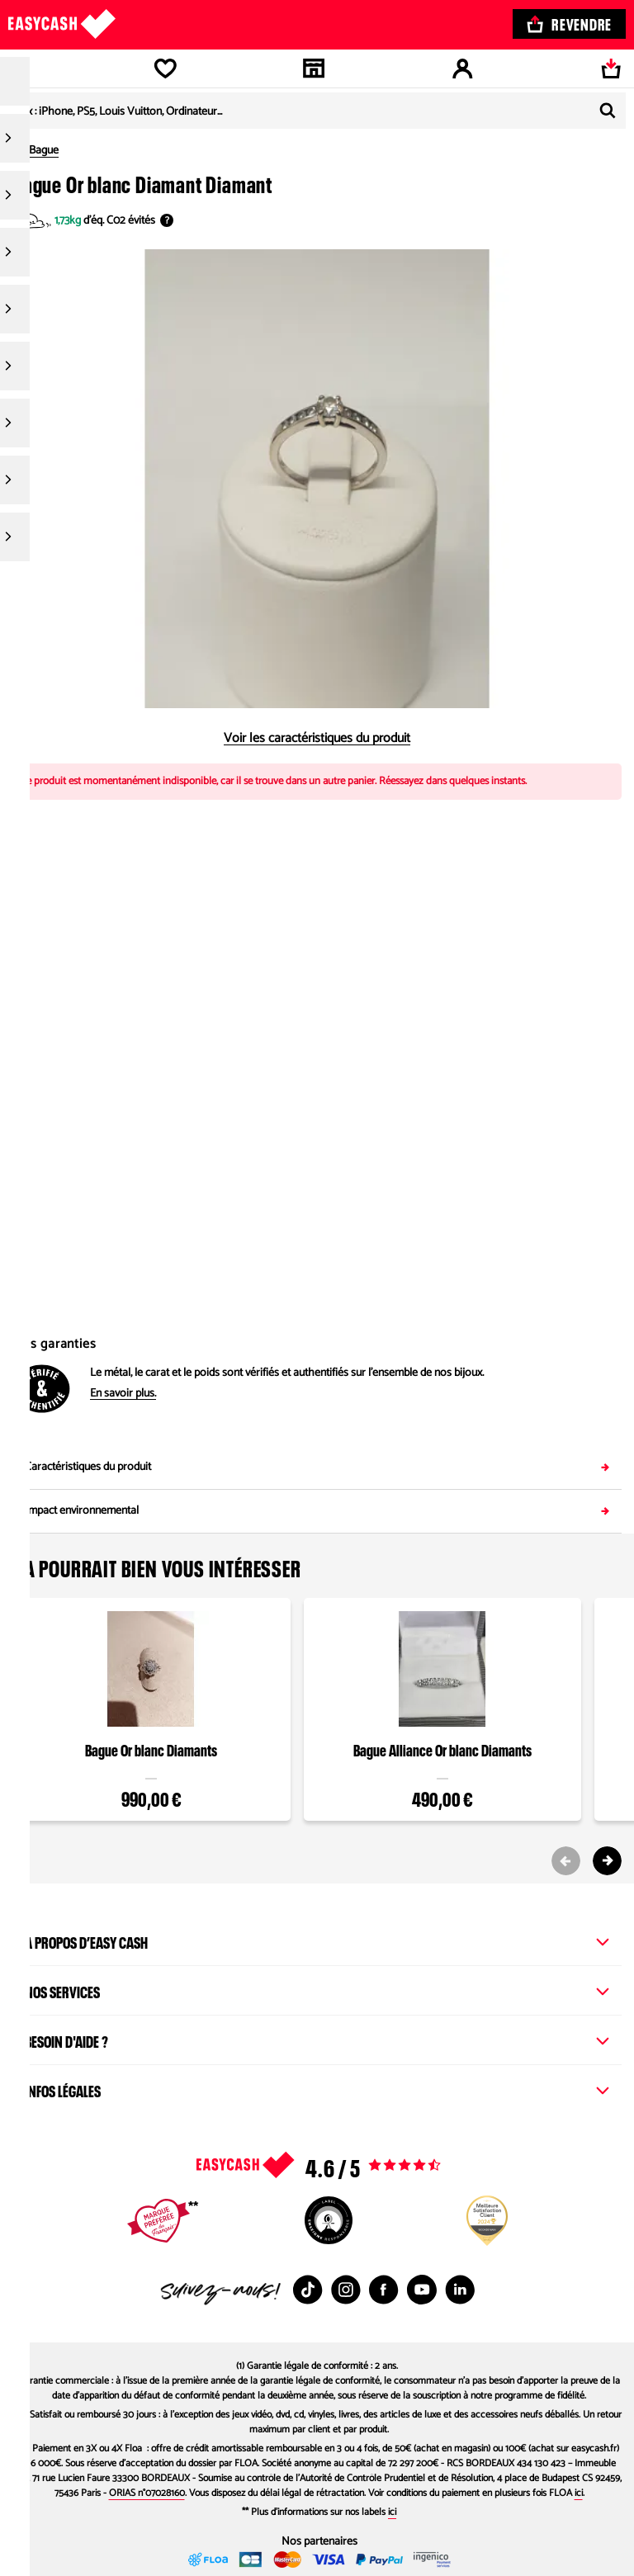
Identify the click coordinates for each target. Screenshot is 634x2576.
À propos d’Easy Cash (317, 1940)
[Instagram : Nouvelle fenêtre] (346, 2289)
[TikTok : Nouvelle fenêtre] (308, 2289)
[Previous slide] (565, 1860)
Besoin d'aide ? (317, 2039)
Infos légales (317, 2089)
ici (579, 2493)
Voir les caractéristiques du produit (317, 738)
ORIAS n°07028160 (147, 2493)
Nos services (317, 1990)
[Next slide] (607, 1860)
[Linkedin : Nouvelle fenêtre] (460, 2289)
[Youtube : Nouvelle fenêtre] (422, 2289)
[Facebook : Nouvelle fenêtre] (384, 2289)
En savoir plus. (123, 1394)
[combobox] (317, 110)
